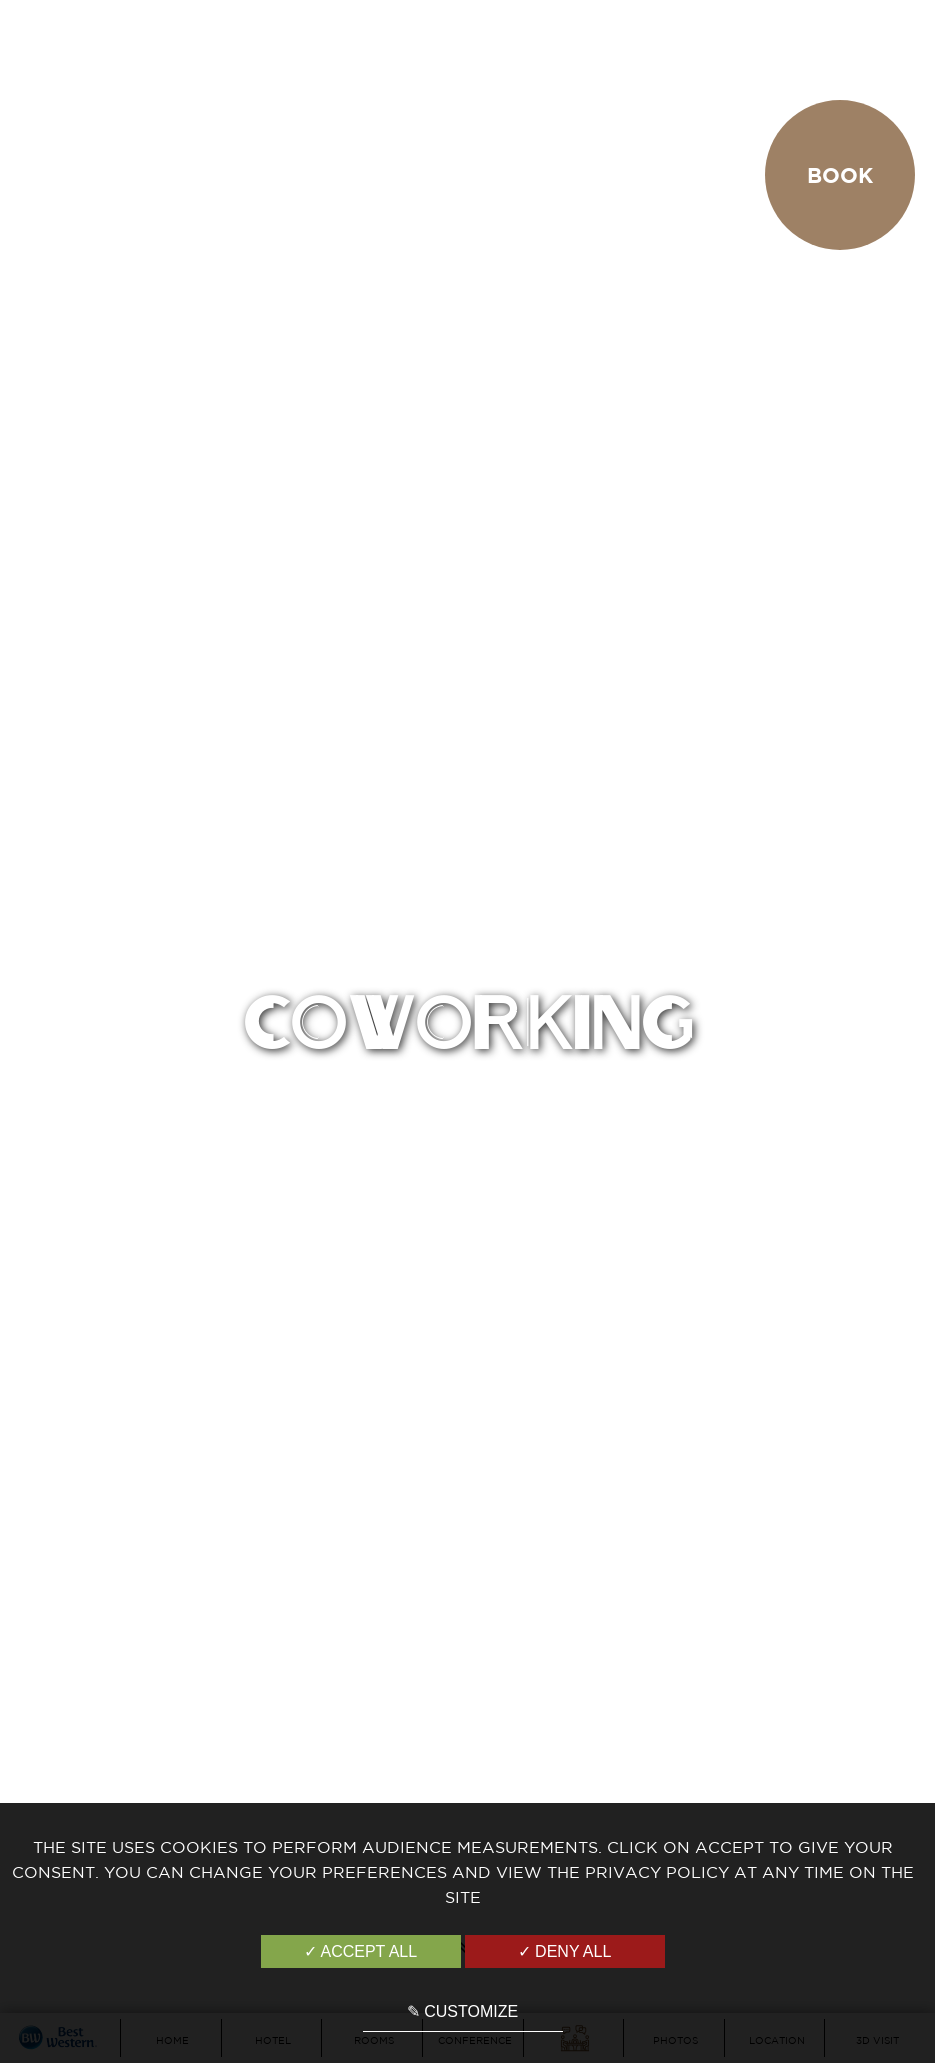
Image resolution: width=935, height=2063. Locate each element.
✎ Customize (462, 2011)
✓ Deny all (565, 1951)
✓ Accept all (360, 1951)
